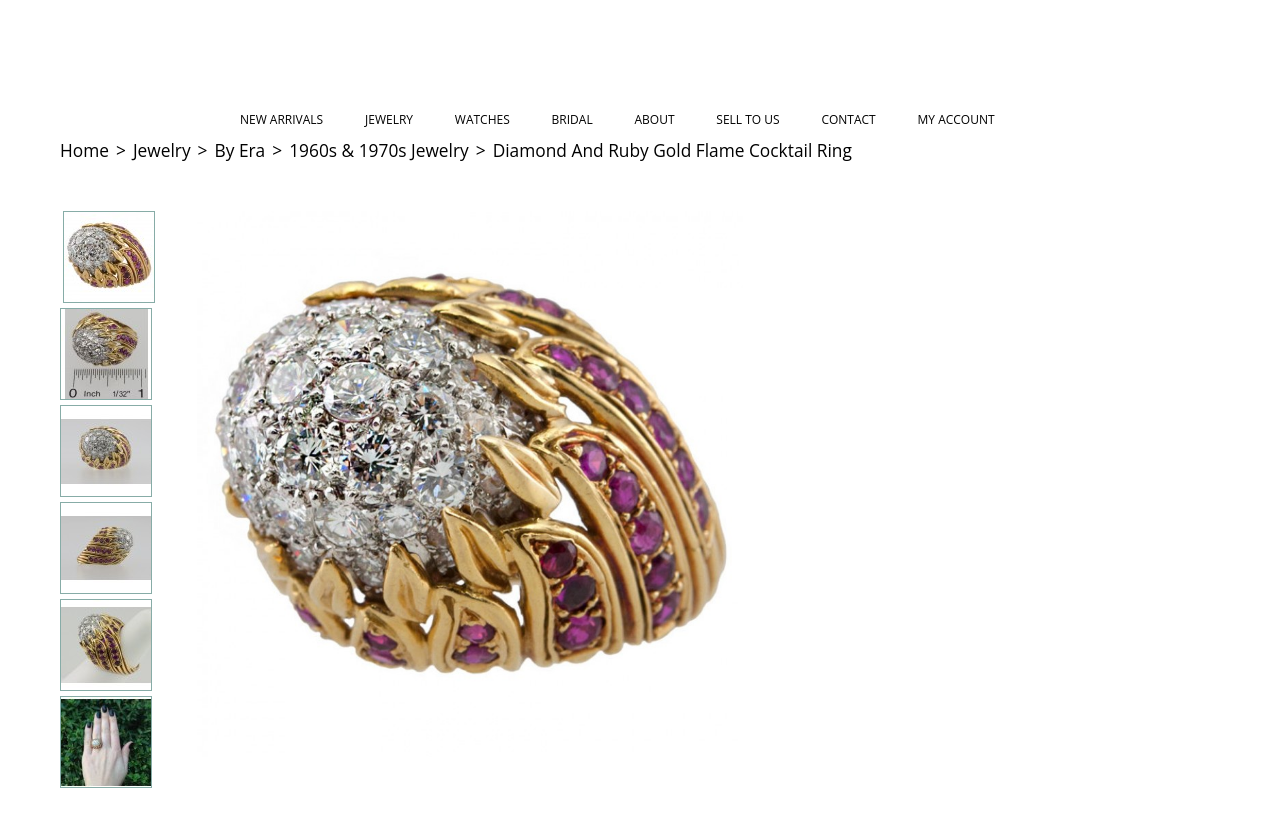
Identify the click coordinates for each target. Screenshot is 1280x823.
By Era (240, 150)
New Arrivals (281, 119)
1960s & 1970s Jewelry (379, 150)
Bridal (572, 119)
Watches (482, 119)
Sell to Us (747, 119)
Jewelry (389, 119)
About (654, 119)
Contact (848, 119)
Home (84, 150)
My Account (956, 119)
